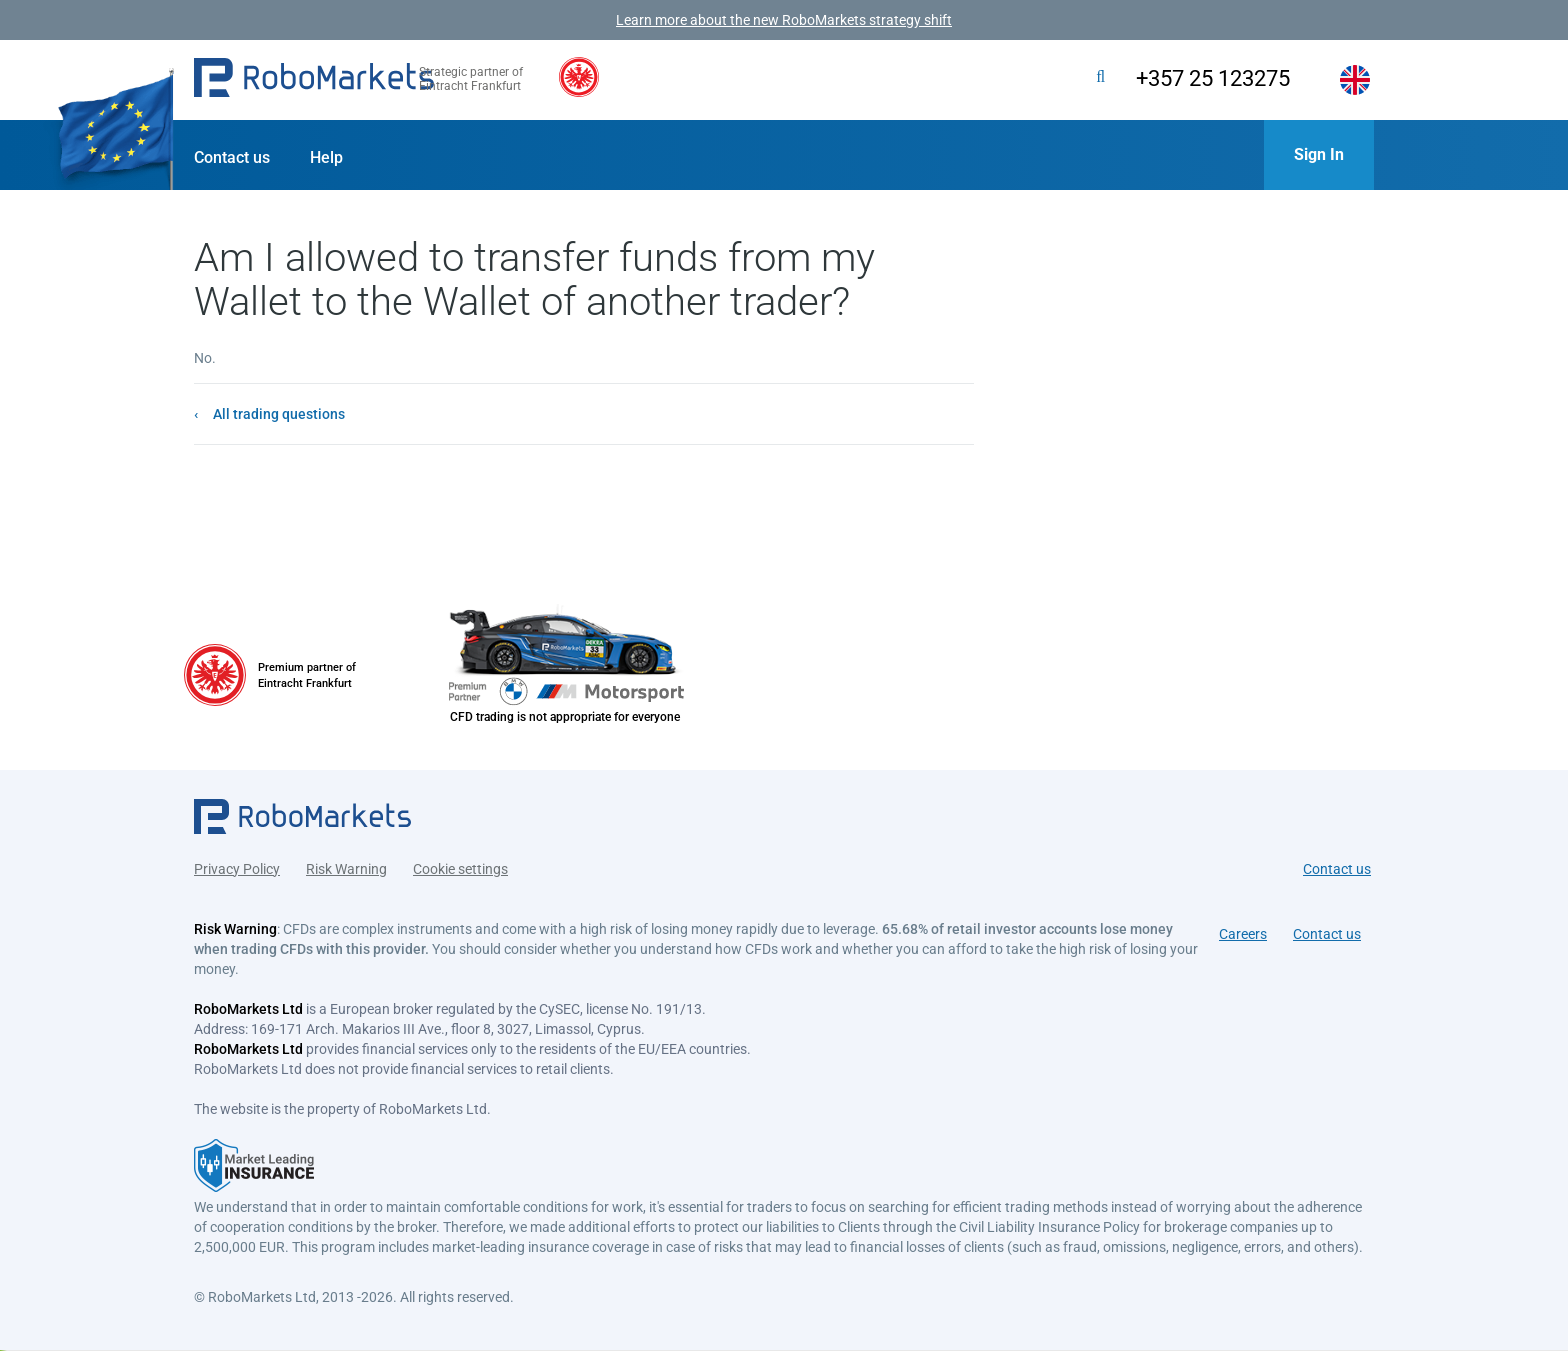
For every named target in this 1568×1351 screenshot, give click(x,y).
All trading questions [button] (279, 414)
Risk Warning (346, 863)
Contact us (232, 157)
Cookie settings (460, 863)
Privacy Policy (237, 863)
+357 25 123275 (1197, 78)
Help (326, 157)
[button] (314, 80)
